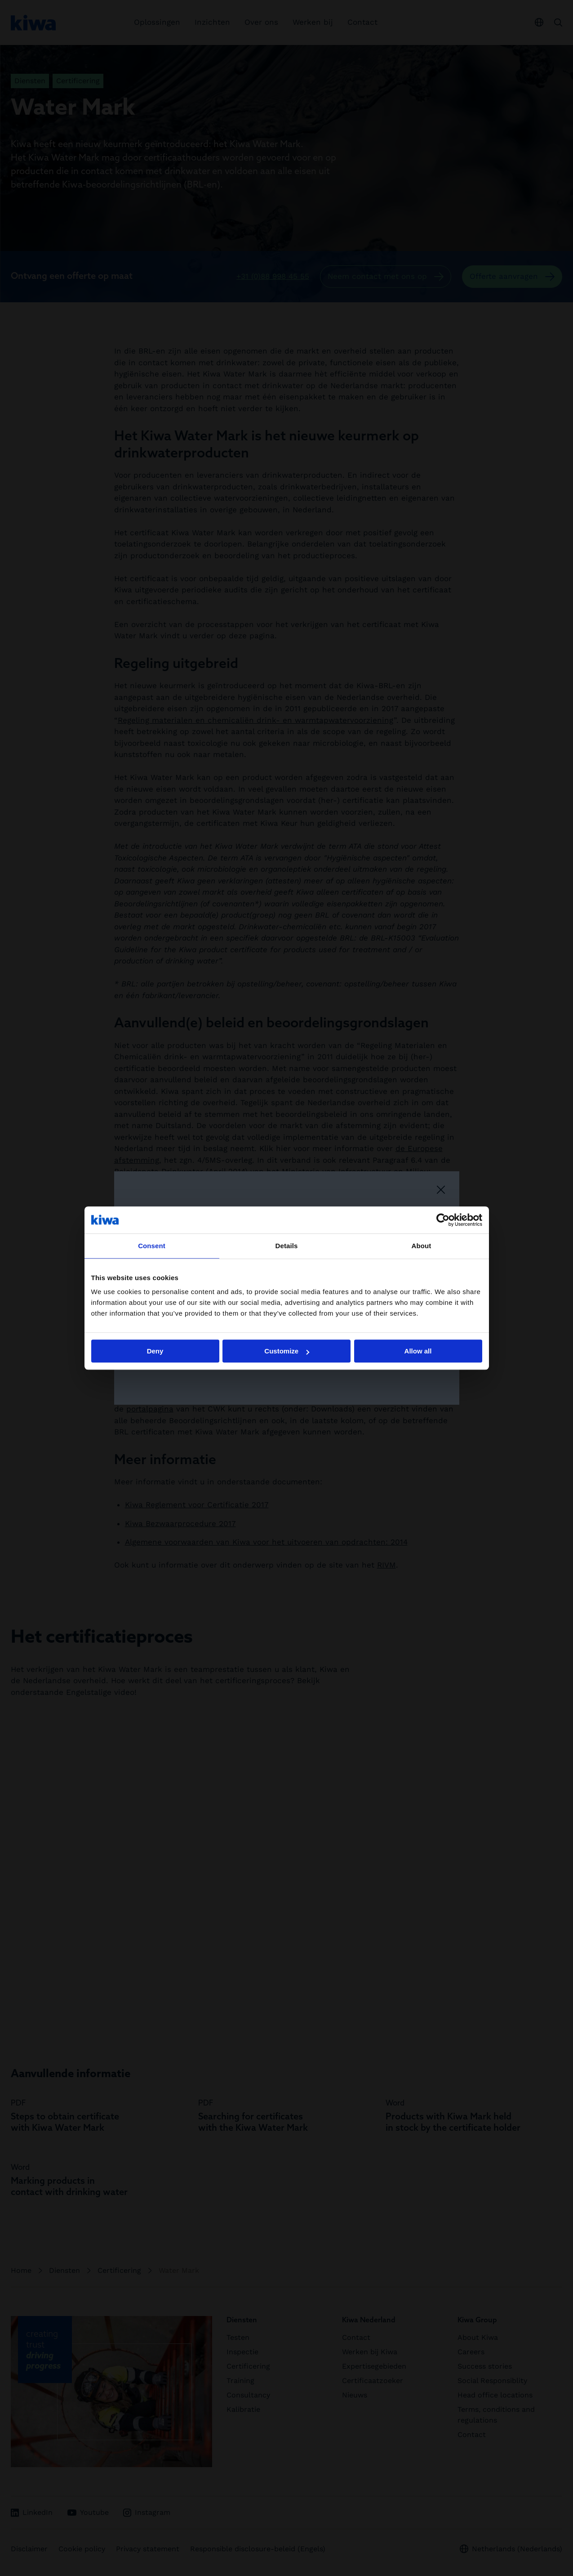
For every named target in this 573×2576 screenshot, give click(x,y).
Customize (286, 1351)
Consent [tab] (151, 1246)
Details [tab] (286, 1246)
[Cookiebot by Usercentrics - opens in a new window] (443, 1220)
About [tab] (421, 1246)
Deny (155, 1351)
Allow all (418, 1351)
